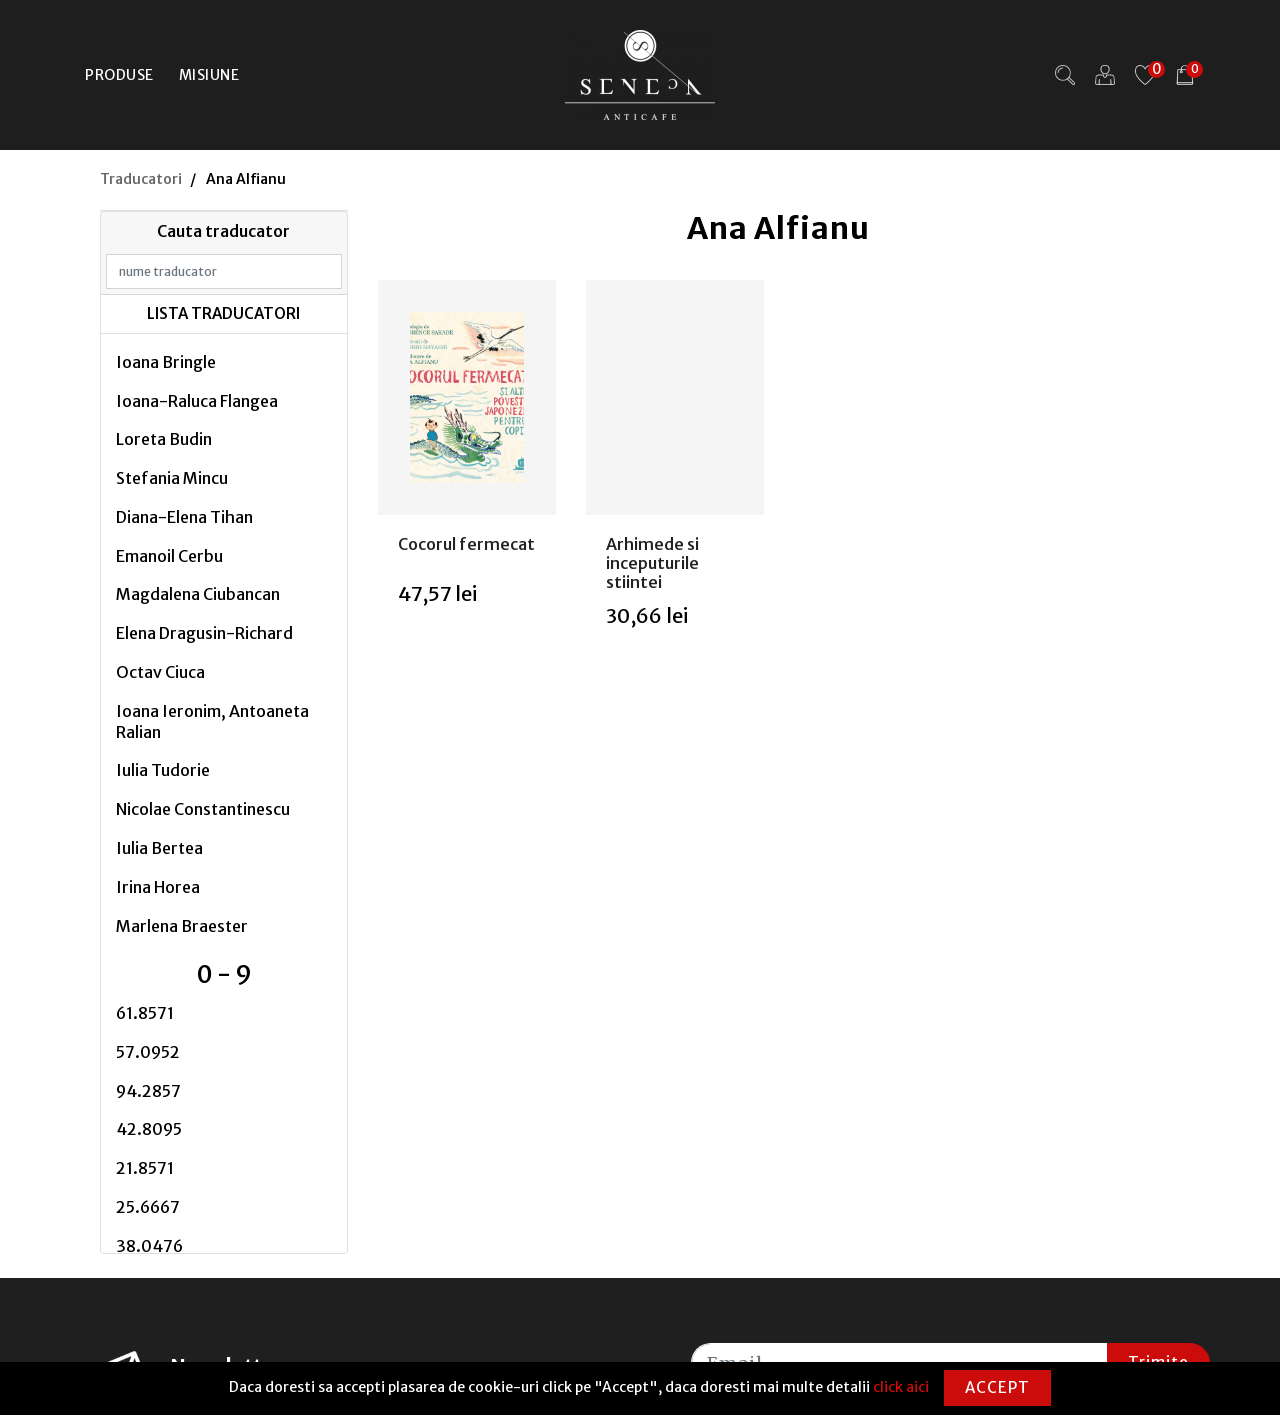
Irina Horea (158, 887)
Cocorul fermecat (466, 544)
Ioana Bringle (166, 362)
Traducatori (141, 179)
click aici (901, 1387)
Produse (119, 75)
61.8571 (145, 1013)
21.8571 (145, 1168)
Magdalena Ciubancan (198, 594)
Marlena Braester (182, 926)
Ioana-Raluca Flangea (197, 401)
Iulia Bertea (159, 848)
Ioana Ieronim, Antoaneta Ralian (212, 721)
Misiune (209, 75)
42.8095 (149, 1129)
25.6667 (148, 1207)
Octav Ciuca (160, 672)
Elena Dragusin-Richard (204, 633)
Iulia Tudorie (163, 770)
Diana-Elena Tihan (184, 517)
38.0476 (149, 1246)
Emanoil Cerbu (169, 556)
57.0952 (148, 1052)
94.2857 (148, 1091)
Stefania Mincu (172, 478)
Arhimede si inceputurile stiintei (652, 563)
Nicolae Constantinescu (203, 809)
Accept (997, 1387)
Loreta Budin (164, 439)
